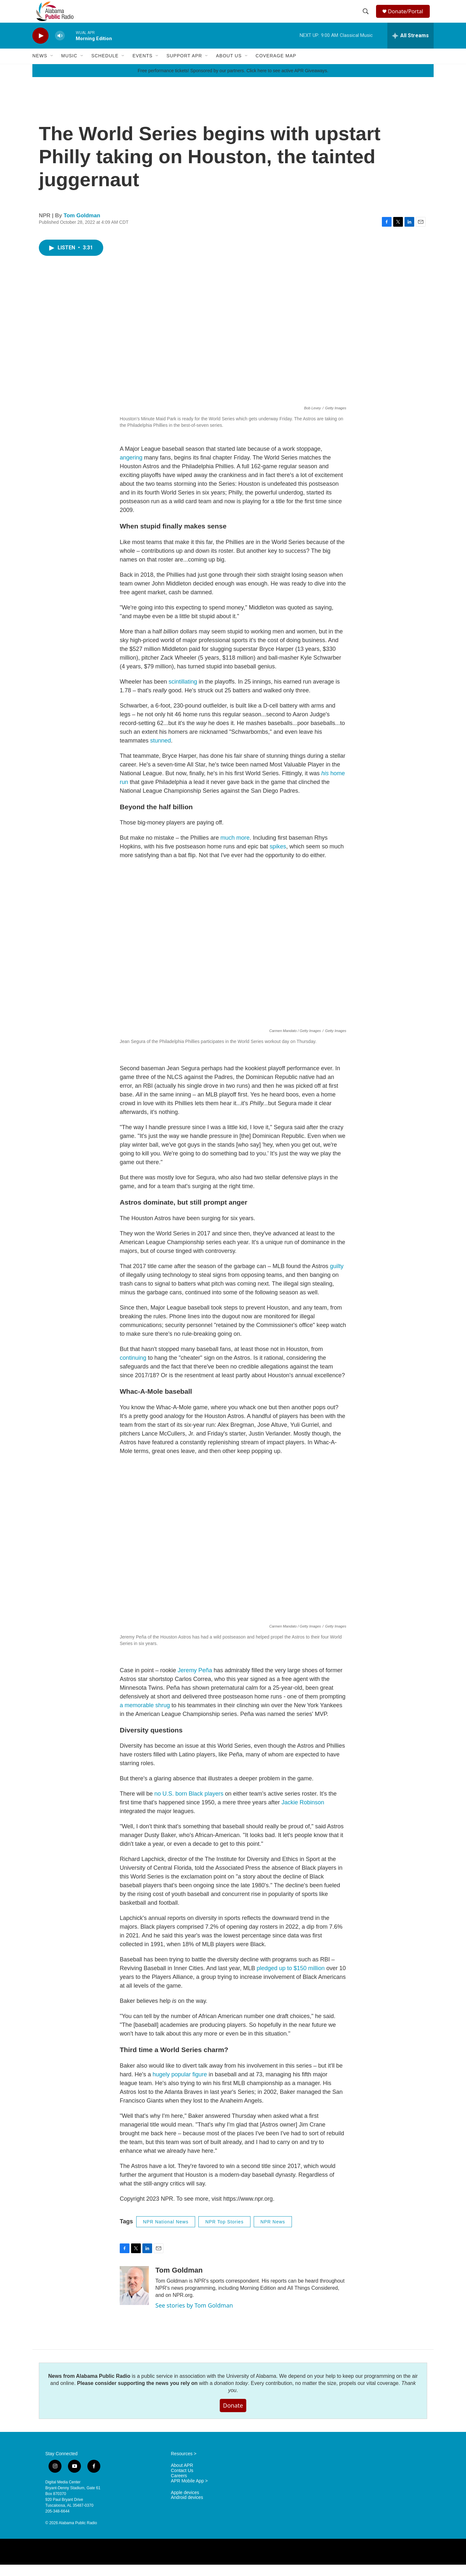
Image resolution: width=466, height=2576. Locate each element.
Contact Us (182, 2482)
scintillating (183, 693)
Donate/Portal (408, 17)
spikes (278, 858)
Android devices (187, 2509)
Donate (233, 2417)
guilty (336, 1277)
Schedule (104, 67)
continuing (133, 1369)
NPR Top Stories (224, 2233)
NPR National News (166, 2233)
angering (131, 469)
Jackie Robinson (303, 1813)
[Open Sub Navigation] (52, 67)
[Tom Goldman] (134, 2296)
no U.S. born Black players (188, 1805)
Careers (179, 2487)
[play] (40, 47)
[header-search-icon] (366, 17)
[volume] (59, 47)
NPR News (273, 2233)
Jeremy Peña (195, 1681)
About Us (228, 67)
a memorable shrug (145, 1716)
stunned (160, 752)
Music (69, 67)
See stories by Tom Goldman (194, 2317)
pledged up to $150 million (291, 1979)
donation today (231, 2394)
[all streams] (410, 47)
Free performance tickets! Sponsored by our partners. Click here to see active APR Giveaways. (233, 82)
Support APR (184, 67)
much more (235, 849)
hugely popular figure (180, 2085)
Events (142, 67)
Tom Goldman (82, 227)
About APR (182, 2476)
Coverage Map (276, 67)
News (39, 67)
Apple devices (185, 2504)
